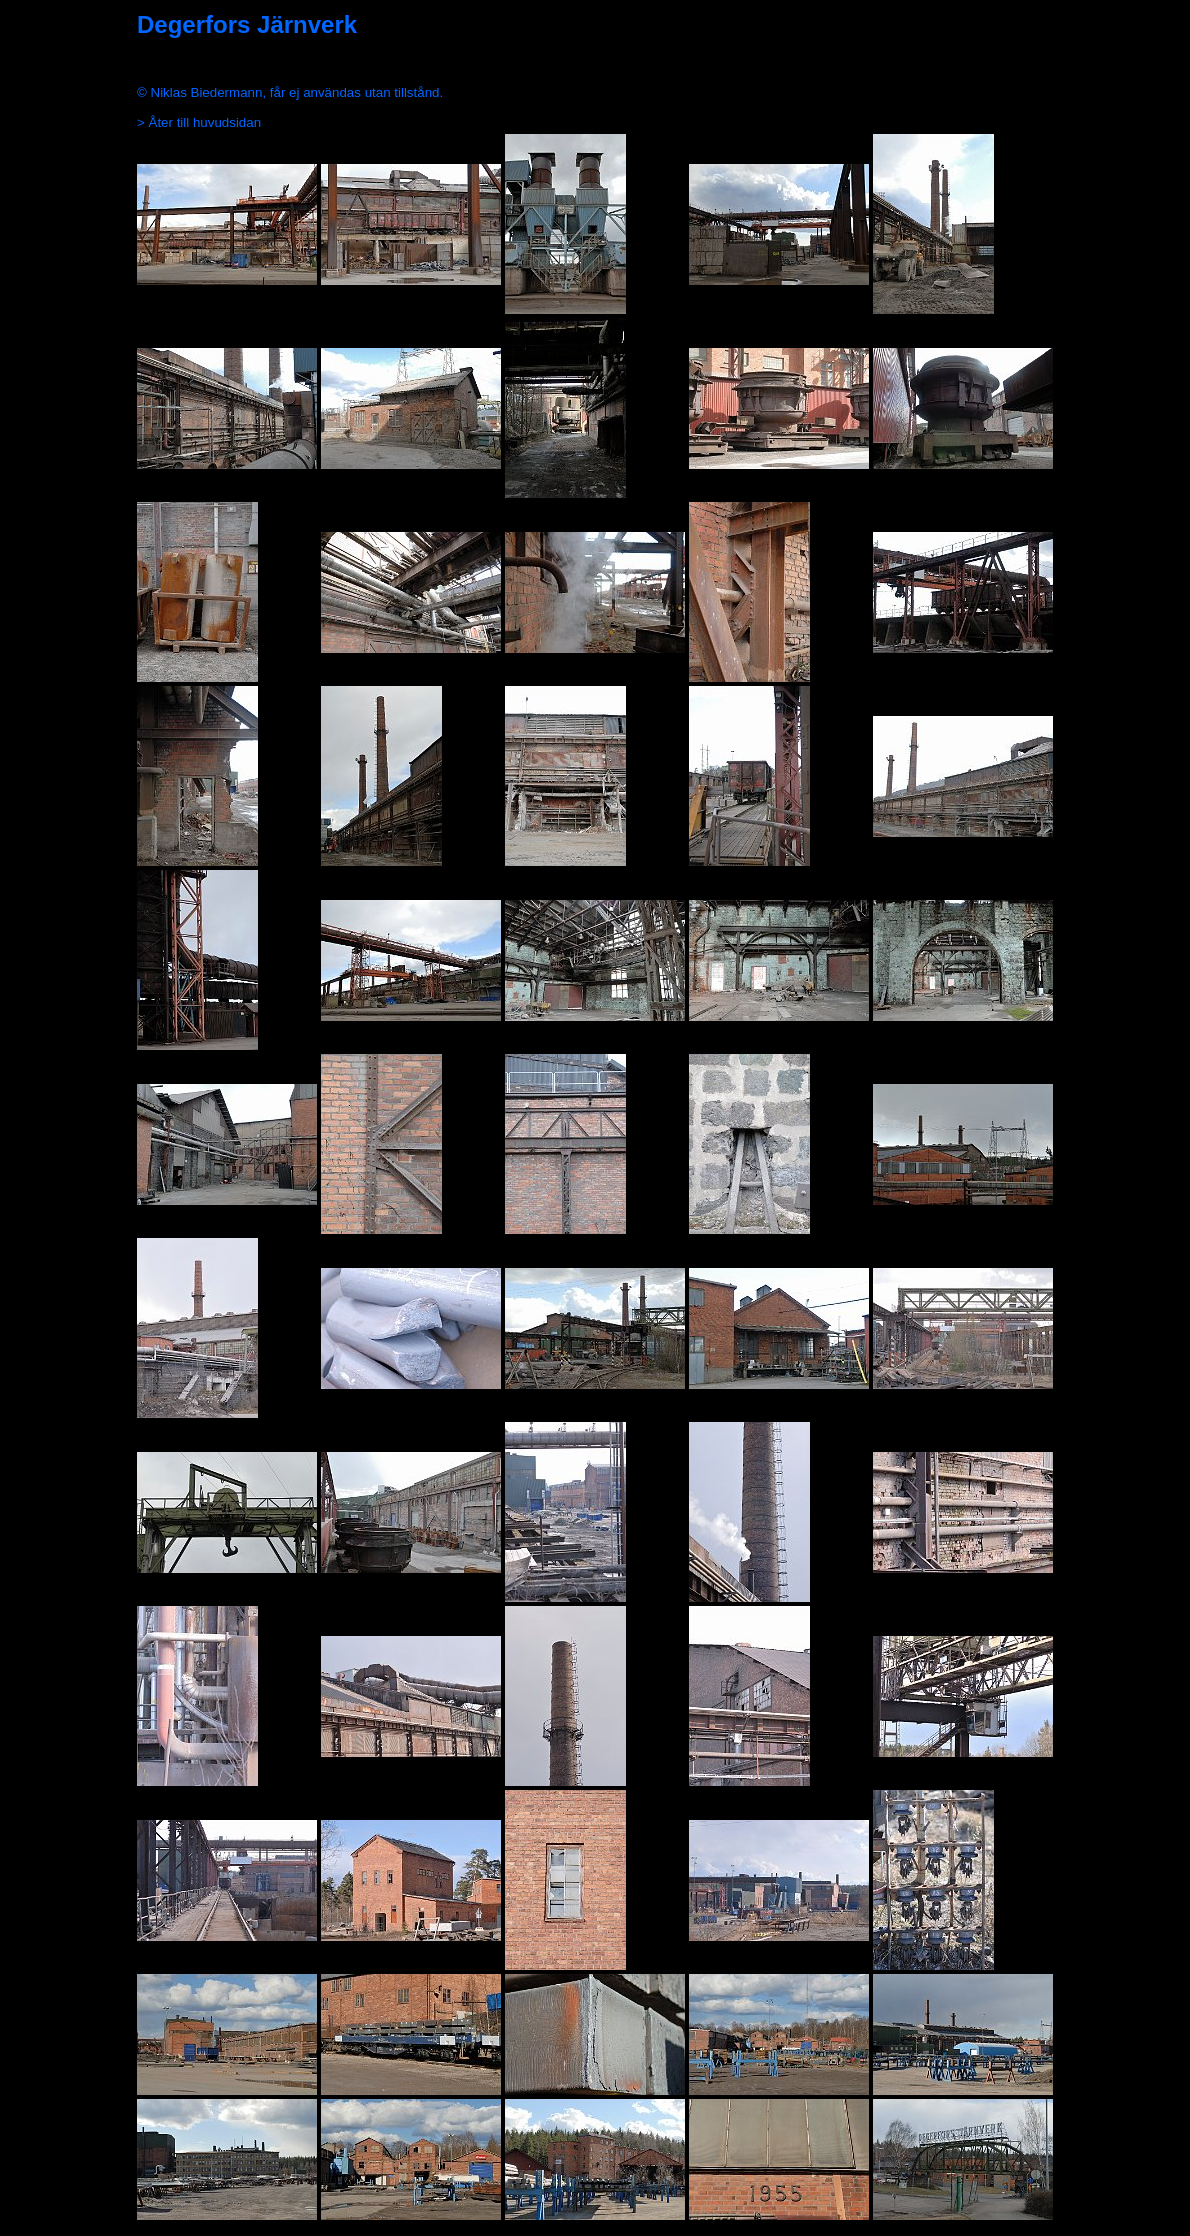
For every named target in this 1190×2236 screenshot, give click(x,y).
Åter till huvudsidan (205, 122)
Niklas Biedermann (207, 92)
